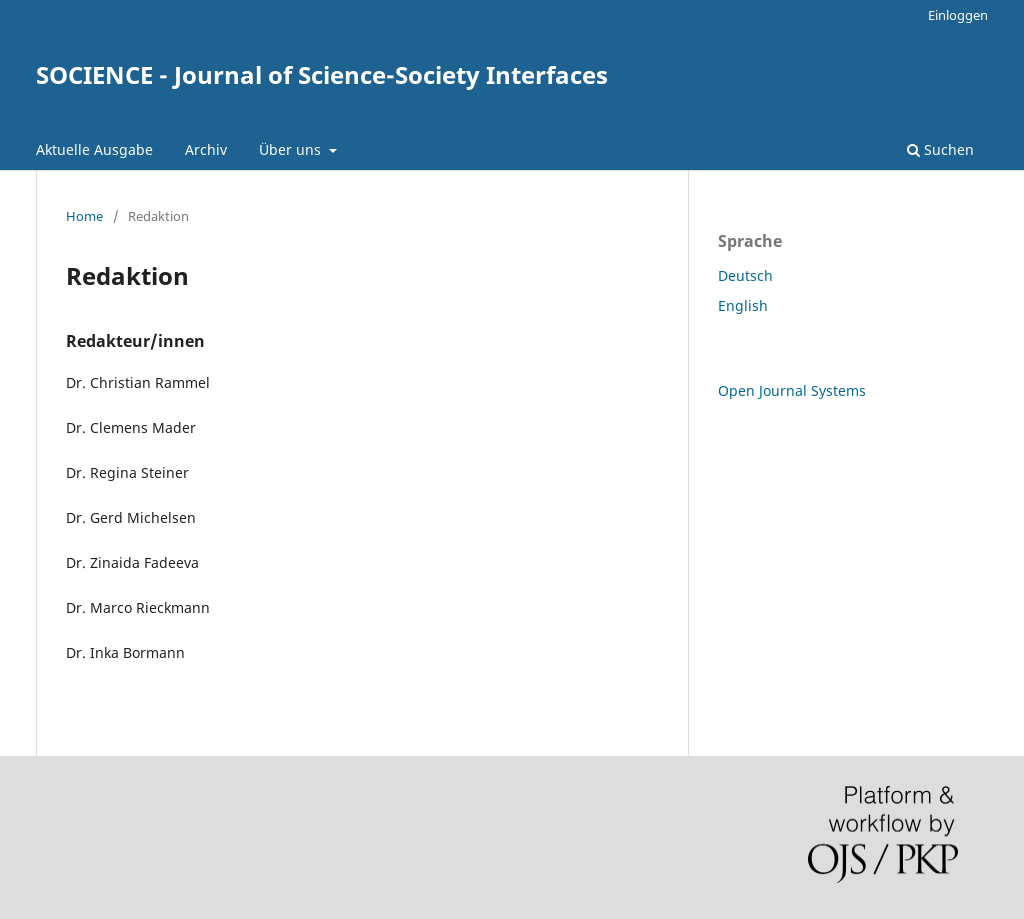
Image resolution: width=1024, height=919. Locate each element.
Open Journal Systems (792, 390)
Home (84, 216)
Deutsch (745, 275)
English (743, 305)
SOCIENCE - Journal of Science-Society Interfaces (322, 74)
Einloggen (958, 15)
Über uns (292, 149)
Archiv (206, 149)
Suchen (940, 149)
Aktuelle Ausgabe (94, 149)
